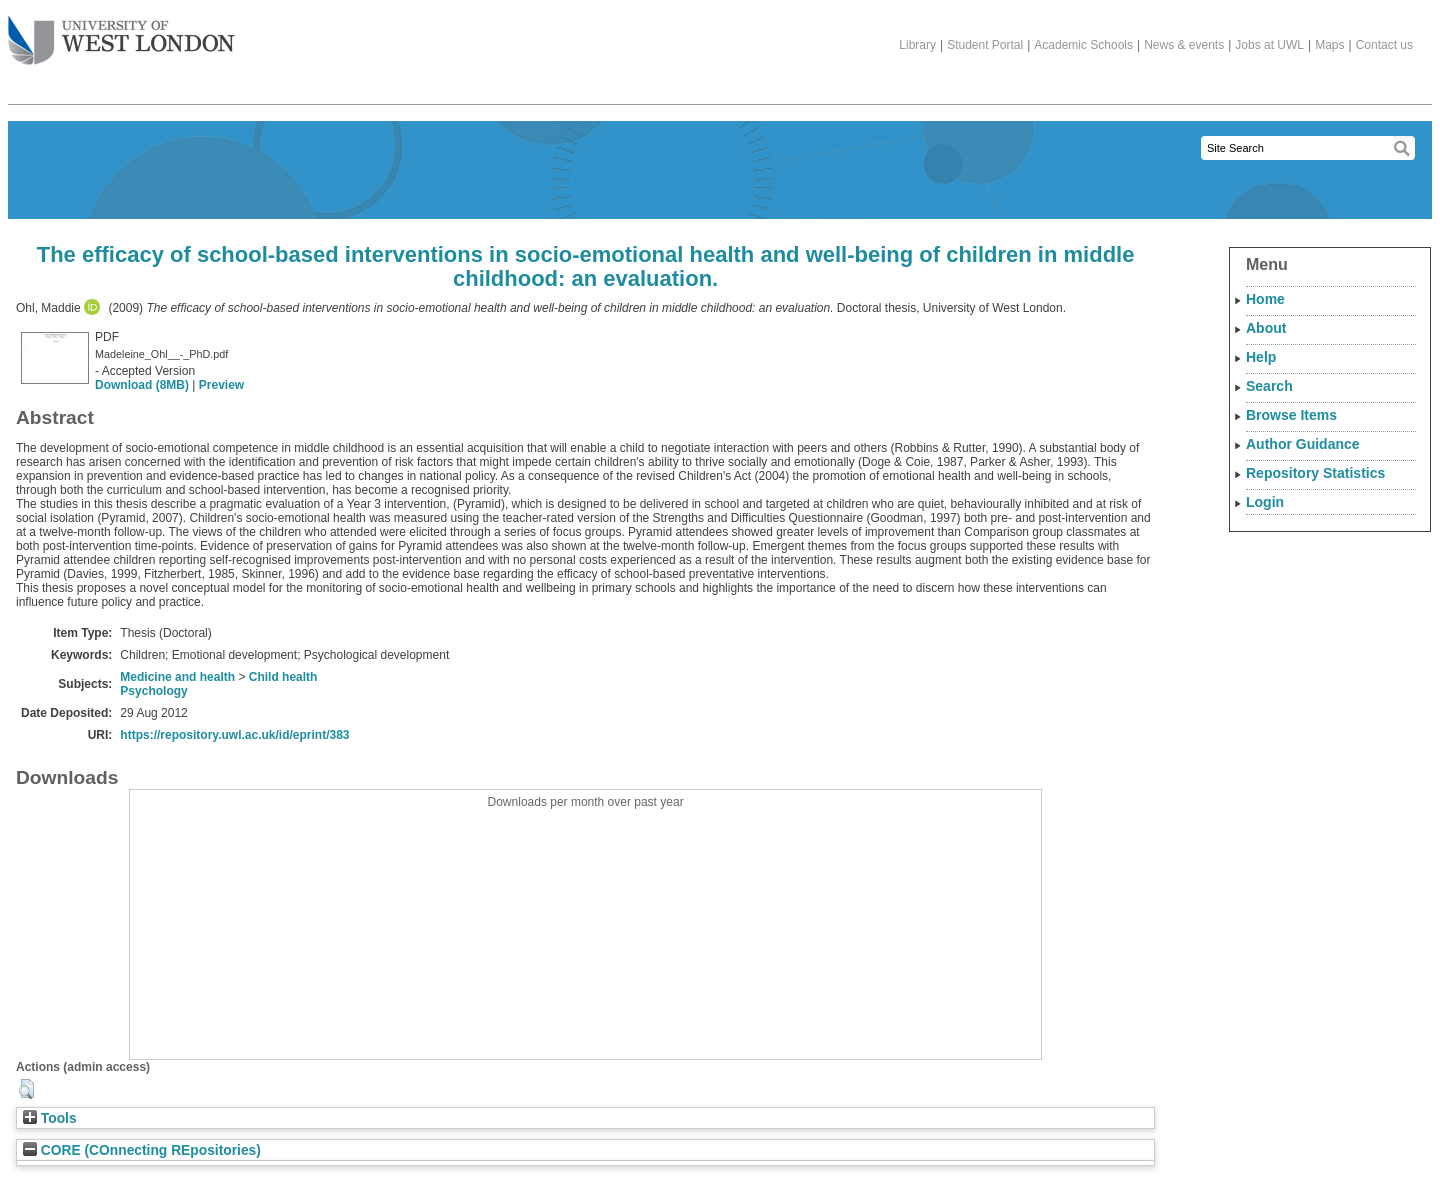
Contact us (1384, 45)
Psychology (153, 691)
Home (1265, 299)
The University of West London (121, 33)
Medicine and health (177, 677)
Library (917, 45)
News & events (1184, 45)
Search (1269, 386)
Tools (50, 1118)
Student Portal (985, 45)
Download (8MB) (142, 385)
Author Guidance (1303, 444)
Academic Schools (1083, 45)
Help (1261, 357)
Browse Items (1291, 415)
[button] (26, 1089)
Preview (221, 385)
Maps (1329, 45)
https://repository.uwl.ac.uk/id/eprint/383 (234, 735)
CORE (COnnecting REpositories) (142, 1150)
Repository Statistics (1315, 473)
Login (1265, 502)
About (1266, 328)
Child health (283, 677)
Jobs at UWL (1269, 45)
